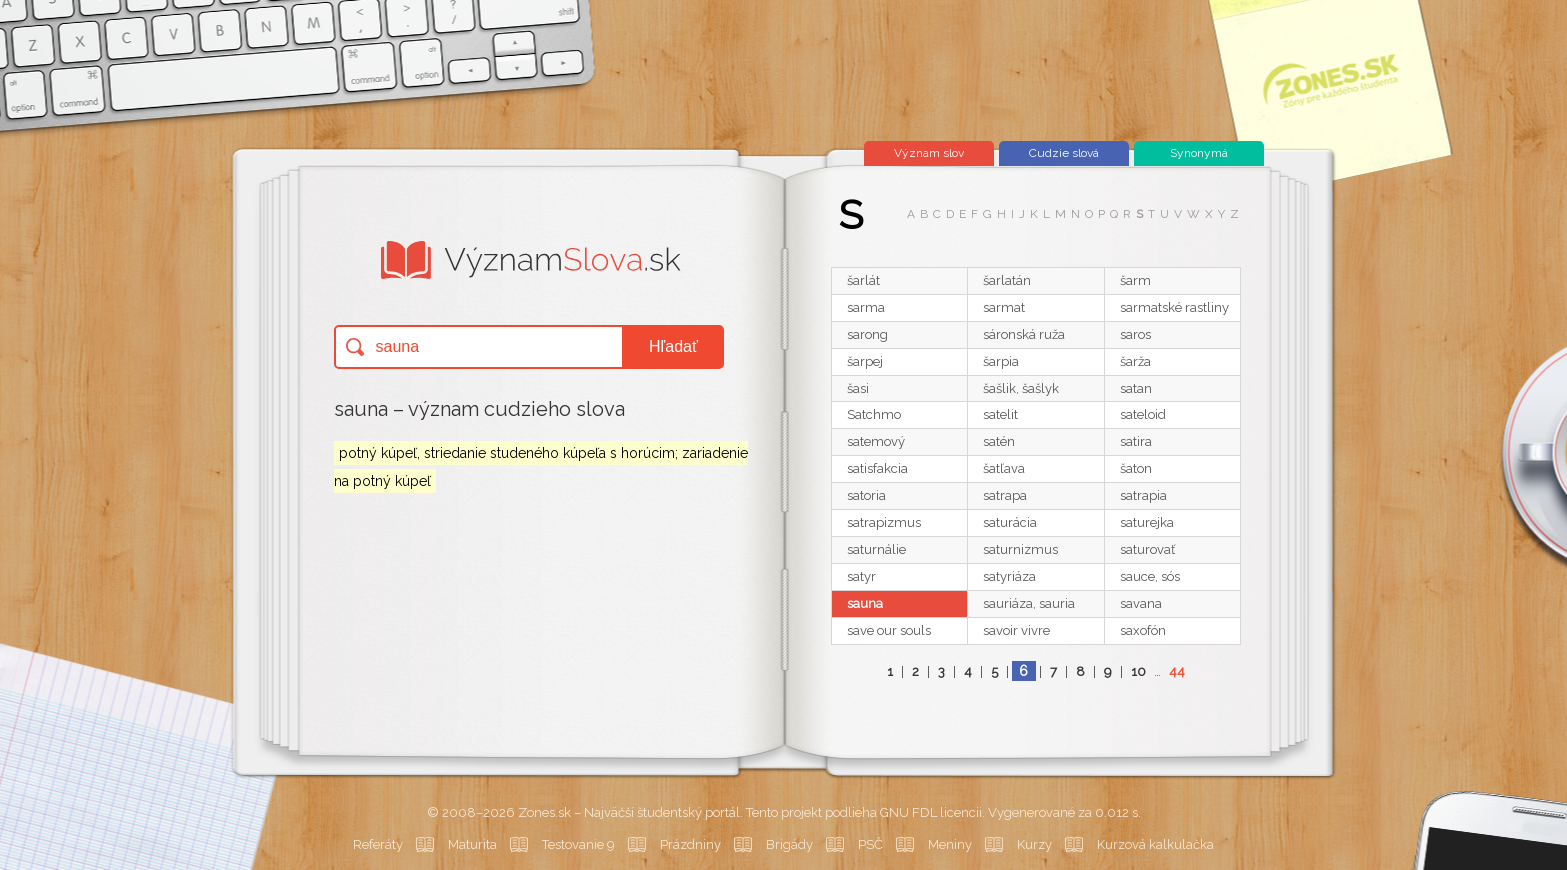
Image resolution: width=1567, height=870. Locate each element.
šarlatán (1007, 280)
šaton (1136, 468)
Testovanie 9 (578, 844)
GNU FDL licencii (931, 812)
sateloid (1143, 414)
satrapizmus (884, 522)
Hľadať (673, 346)
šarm (1135, 280)
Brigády (789, 844)
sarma (866, 307)
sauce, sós (1150, 576)
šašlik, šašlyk (1021, 388)
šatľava (1004, 468)
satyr (861, 576)
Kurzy (1034, 844)
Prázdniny (690, 844)
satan (1136, 388)
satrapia (1143, 495)
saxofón (1143, 630)
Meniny (950, 844)
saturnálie (876, 549)
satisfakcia (877, 468)
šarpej (865, 361)
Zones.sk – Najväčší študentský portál (629, 812)
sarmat (1004, 307)
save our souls (889, 630)
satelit (1000, 414)
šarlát (863, 280)
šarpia (1001, 361)
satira (1136, 441)
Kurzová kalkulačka (1155, 844)
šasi (858, 388)
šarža (1135, 361)
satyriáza (1009, 576)
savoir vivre (1016, 630)
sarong (867, 334)
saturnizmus (1020, 549)
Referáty (378, 844)
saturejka (1147, 522)
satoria (866, 495)
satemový (876, 441)
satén (999, 441)
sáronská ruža (1024, 334)
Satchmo (874, 414)
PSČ (870, 844)
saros (1135, 334)
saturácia (1010, 522)
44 (1177, 671)
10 (1138, 671)
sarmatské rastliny (1174, 307)
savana (1141, 603)
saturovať (1147, 549)
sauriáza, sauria (1029, 603)
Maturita (472, 844)
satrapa (1005, 495)
